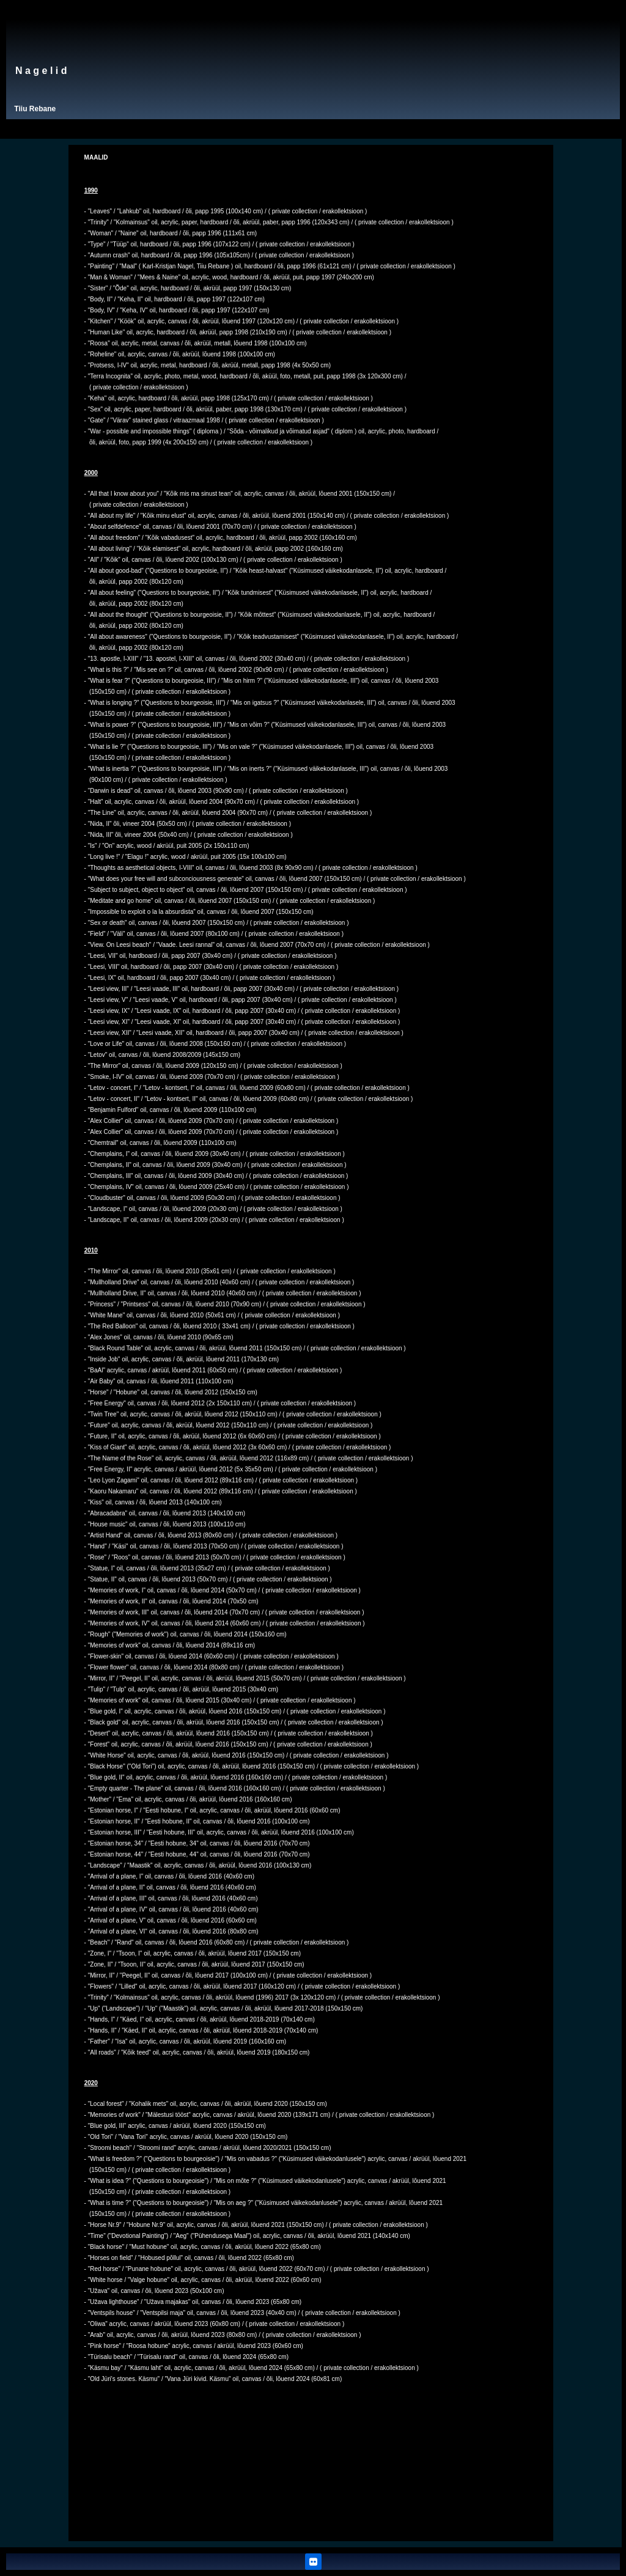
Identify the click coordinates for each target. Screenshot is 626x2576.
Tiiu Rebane (35, 109)
